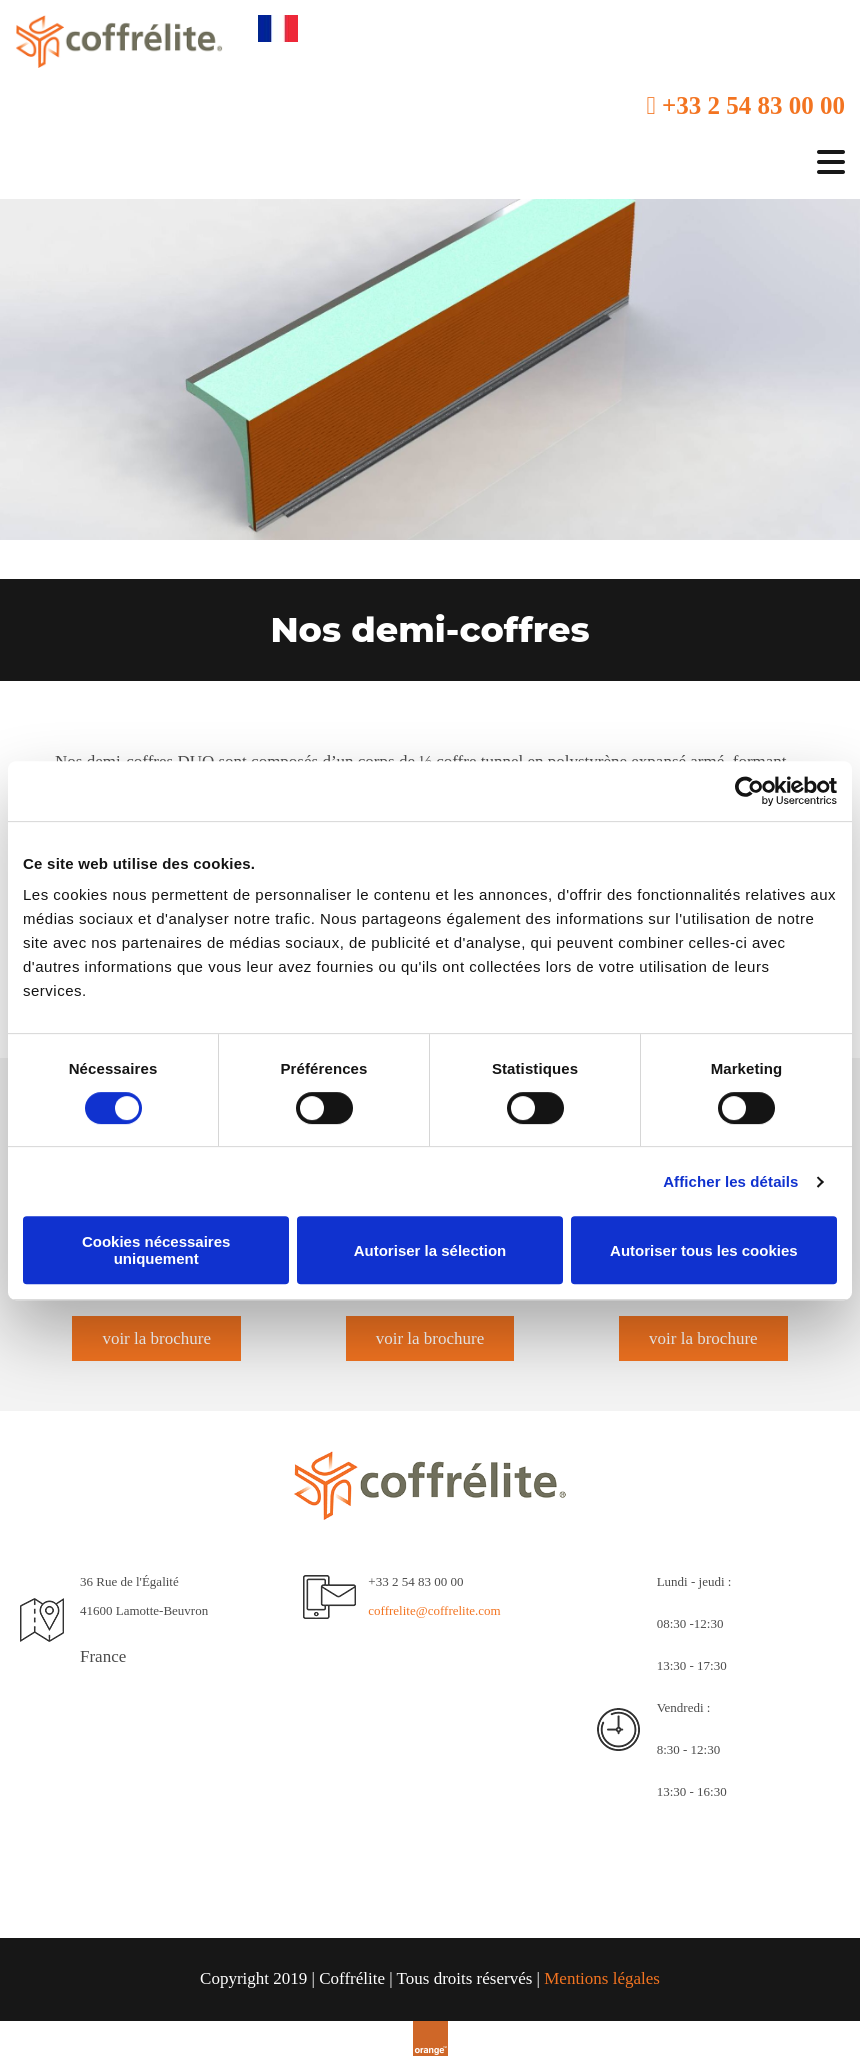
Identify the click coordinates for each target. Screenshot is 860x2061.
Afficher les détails (730, 1181)
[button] (156, 1338)
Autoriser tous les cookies (704, 1250)
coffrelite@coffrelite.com (434, 1610)
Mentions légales (602, 1978)
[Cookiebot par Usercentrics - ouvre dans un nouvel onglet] (749, 791)
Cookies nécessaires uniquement (156, 1250)
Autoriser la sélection (430, 1250)
